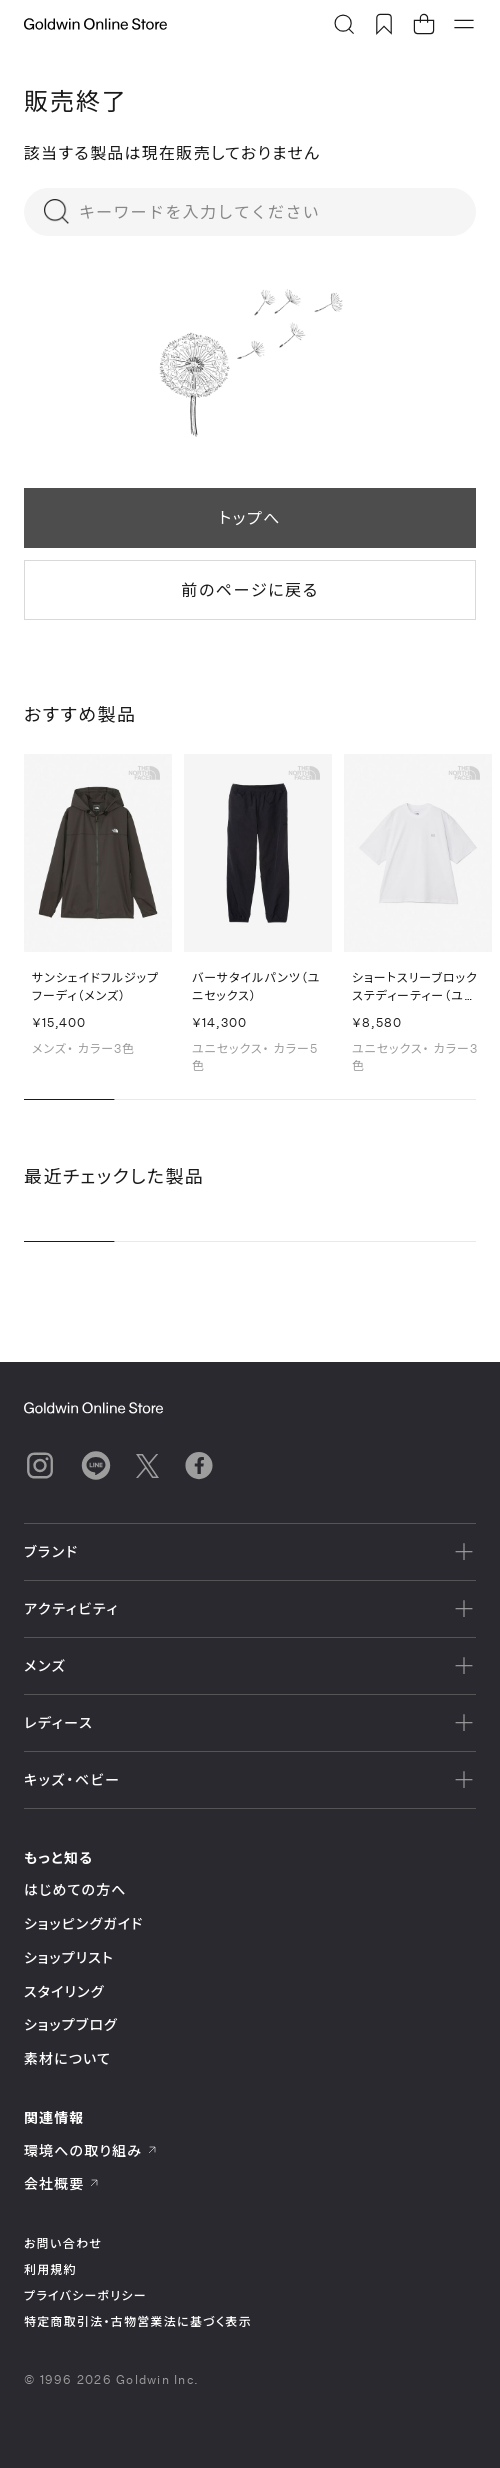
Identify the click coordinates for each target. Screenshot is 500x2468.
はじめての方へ (75, 1889)
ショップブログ (71, 2024)
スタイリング (64, 1991)
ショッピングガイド (83, 1923)
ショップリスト (69, 1957)
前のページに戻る (249, 589)
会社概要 (62, 2183)
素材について (67, 2058)
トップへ (250, 517)
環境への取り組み (91, 2150)
